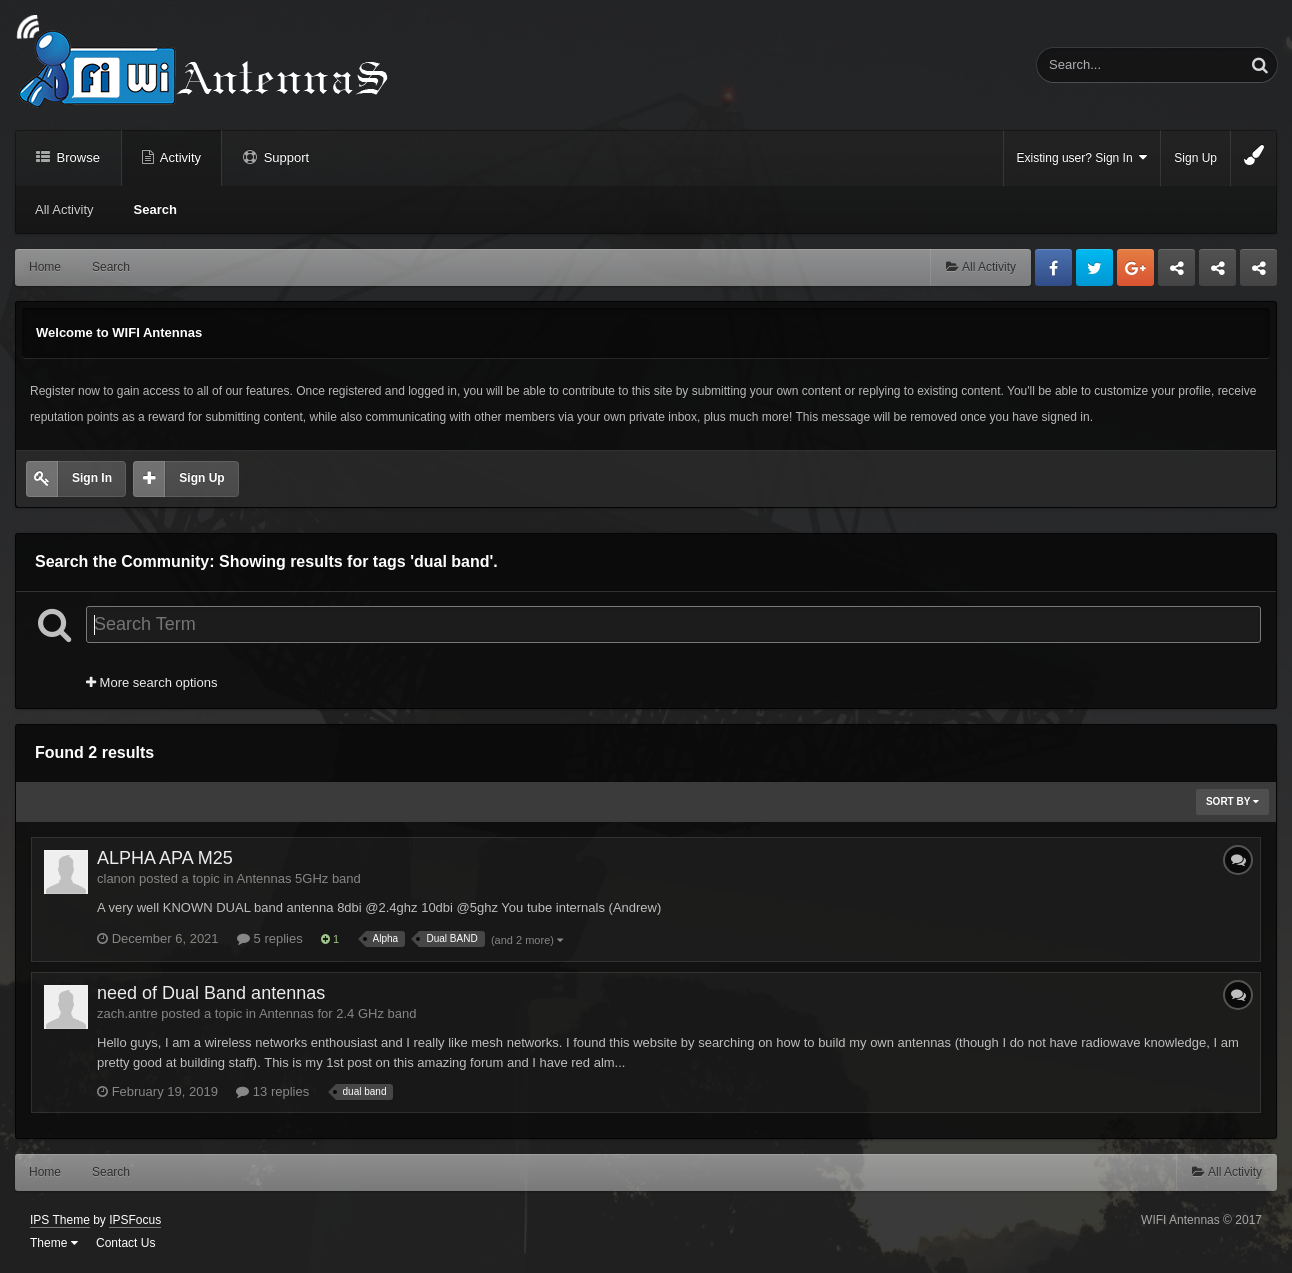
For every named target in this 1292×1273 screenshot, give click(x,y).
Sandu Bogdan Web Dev (1258, 273)
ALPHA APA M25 (165, 858)
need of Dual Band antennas (211, 993)
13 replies (272, 1091)
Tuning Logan (1218, 273)
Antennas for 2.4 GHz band (338, 1013)
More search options (151, 682)
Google (1135, 267)
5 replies (270, 938)
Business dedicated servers (1176, 273)
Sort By (1232, 801)
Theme (54, 1243)
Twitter (1094, 267)
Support (284, 157)
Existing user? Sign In (1082, 157)
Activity (179, 157)
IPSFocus (135, 1220)
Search (155, 209)
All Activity (64, 209)
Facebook (1053, 267)
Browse (76, 157)
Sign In (92, 478)
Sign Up (1195, 158)
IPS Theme (60, 1220)
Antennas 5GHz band (299, 878)
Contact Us (125, 1243)
